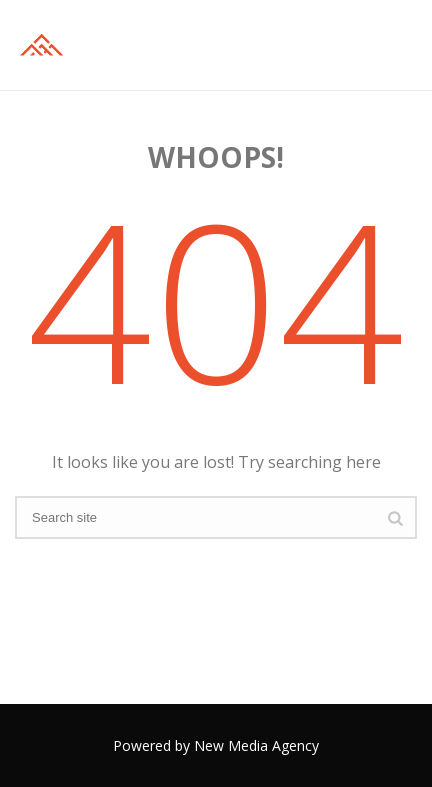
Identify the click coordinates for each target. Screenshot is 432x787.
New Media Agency (256, 745)
